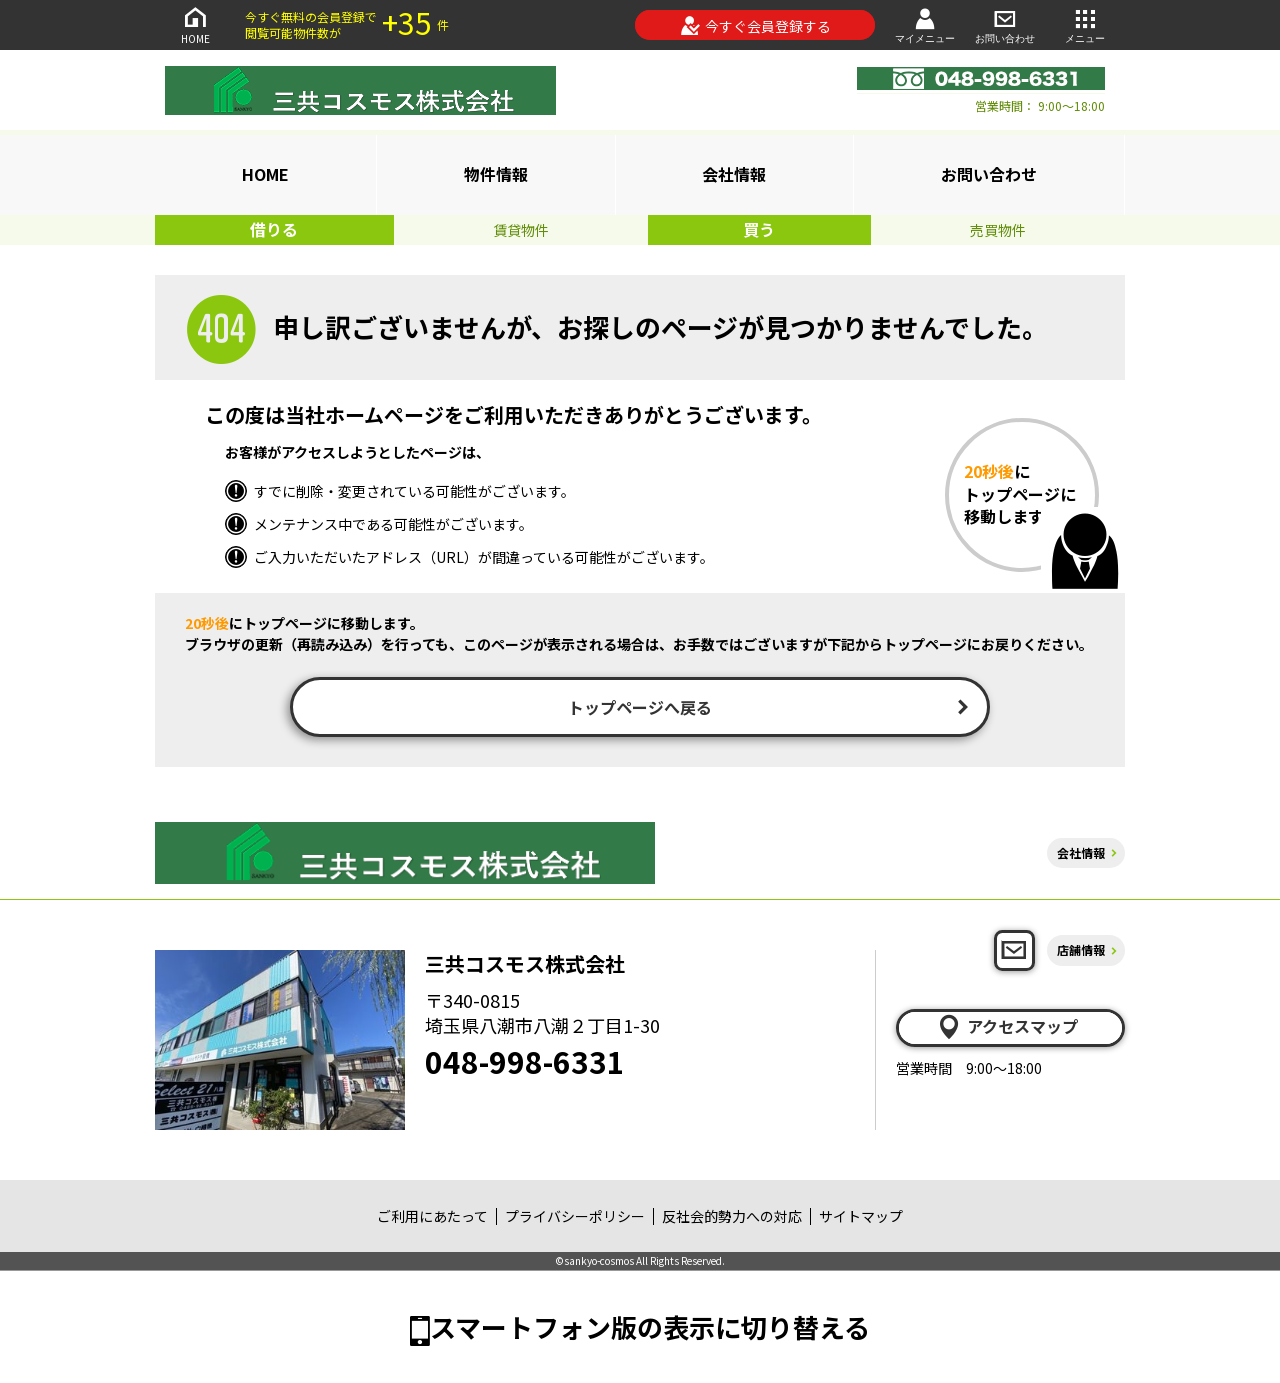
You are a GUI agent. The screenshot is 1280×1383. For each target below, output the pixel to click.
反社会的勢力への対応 (732, 1216)
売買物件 (998, 230)
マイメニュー (925, 24)
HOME (195, 24)
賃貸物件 (521, 230)
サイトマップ (861, 1216)
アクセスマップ (1007, 1027)
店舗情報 (1081, 949)
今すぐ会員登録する (755, 26)
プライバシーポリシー (575, 1216)
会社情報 (734, 174)
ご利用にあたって (432, 1216)
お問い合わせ (1005, 24)
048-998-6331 (525, 1061)
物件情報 (496, 174)
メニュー (1085, 24)
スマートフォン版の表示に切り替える (650, 1326)
